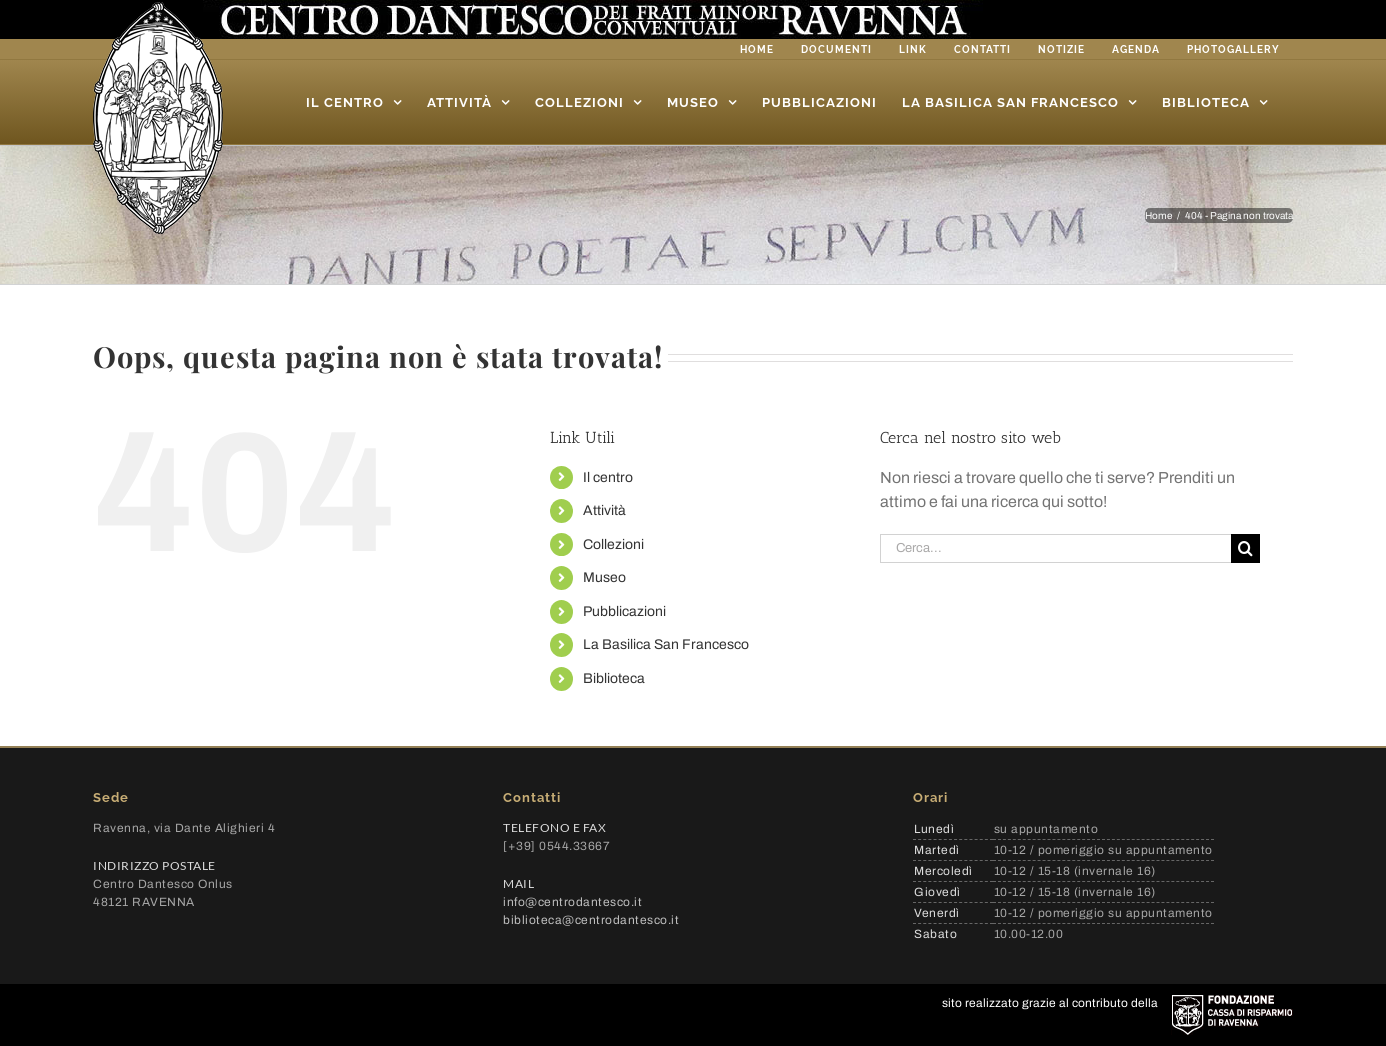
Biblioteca (614, 678)
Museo (604, 577)
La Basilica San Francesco (666, 644)
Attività (604, 510)
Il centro (608, 477)
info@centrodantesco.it (572, 902)
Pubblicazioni (624, 611)
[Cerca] (1245, 548)
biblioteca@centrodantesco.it (591, 920)
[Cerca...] (1055, 548)
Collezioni (613, 544)
